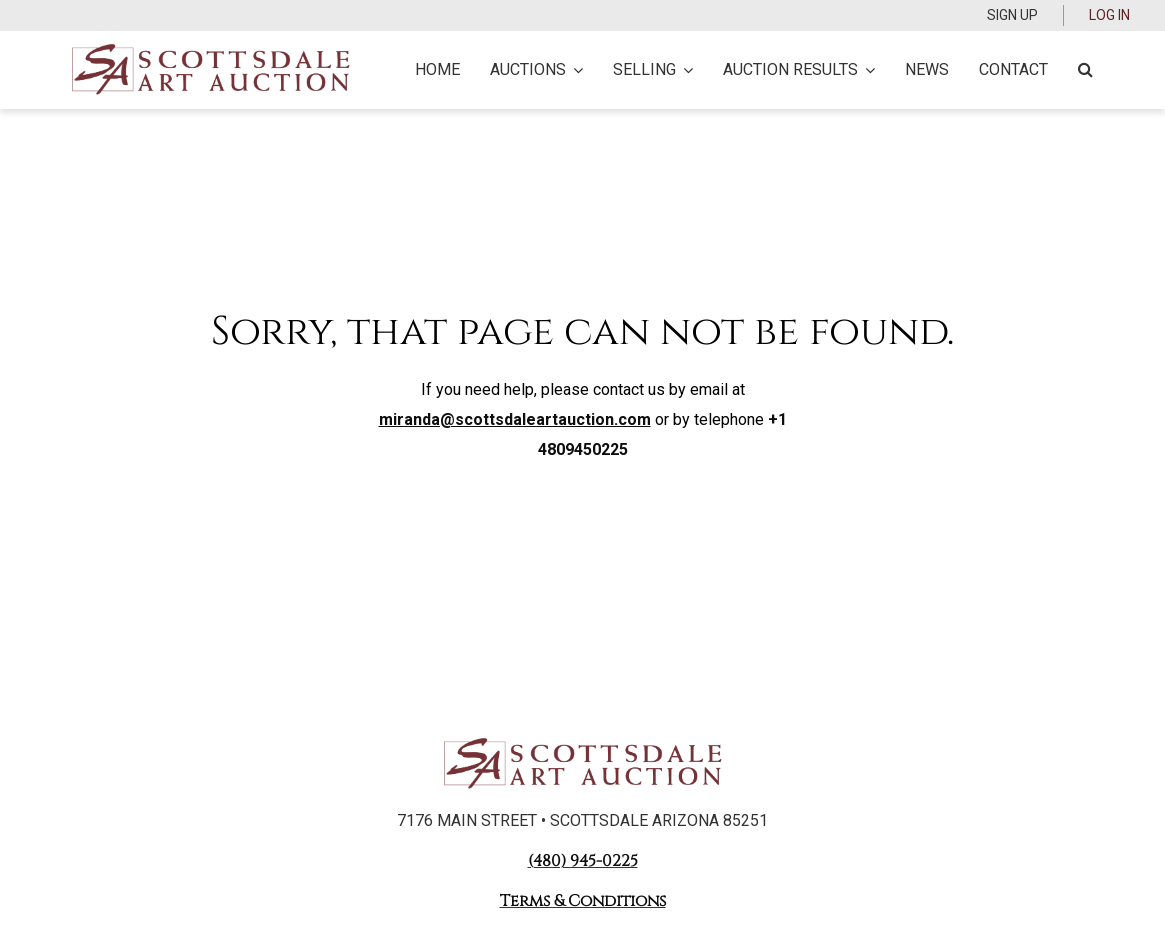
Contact (1013, 69)
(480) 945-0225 (583, 861)
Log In (1109, 15)
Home (437, 69)
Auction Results (799, 69)
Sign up (1012, 15)
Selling (653, 69)
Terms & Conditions (583, 901)
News (927, 69)
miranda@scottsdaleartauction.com (515, 419)
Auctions (536, 69)
